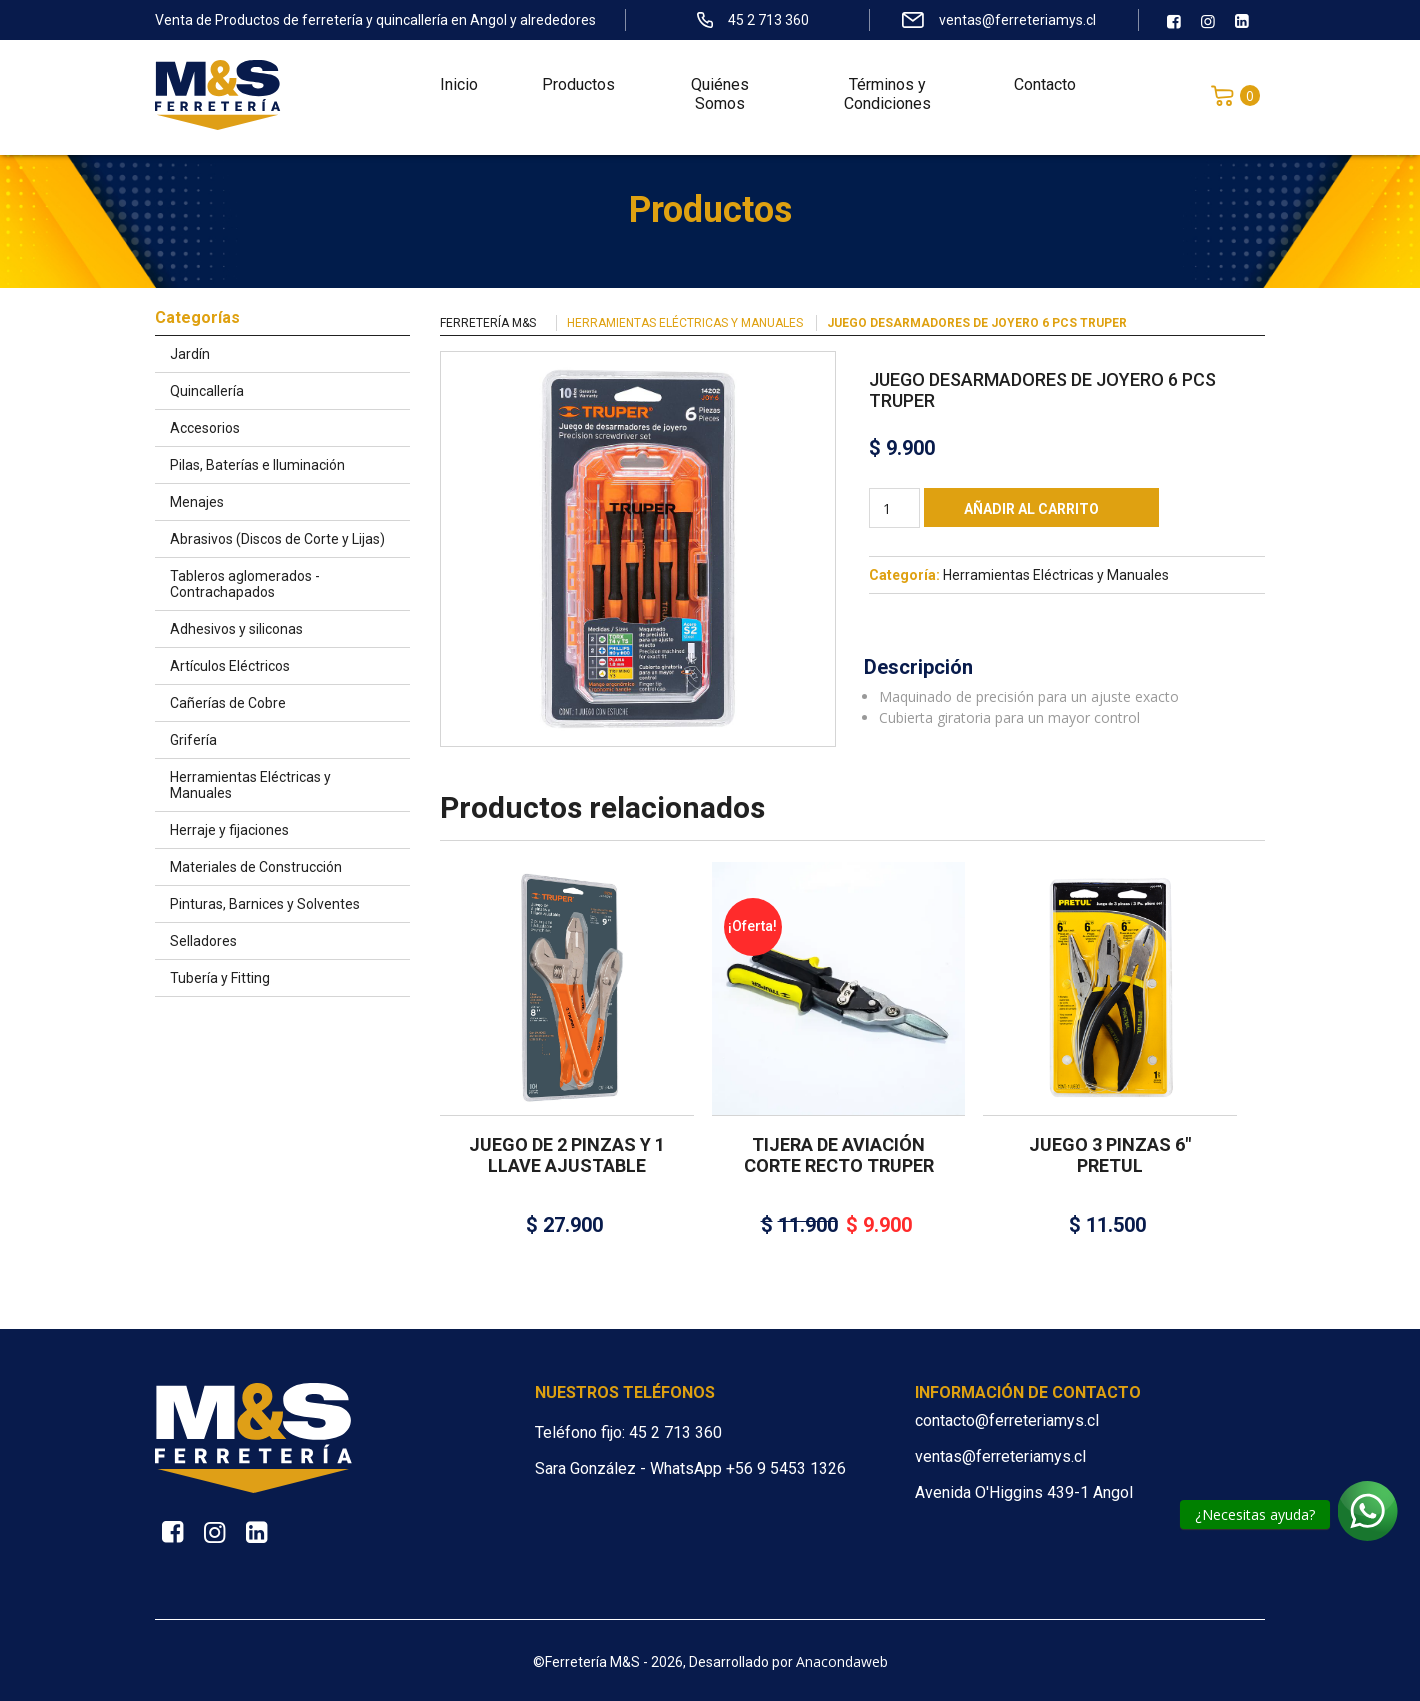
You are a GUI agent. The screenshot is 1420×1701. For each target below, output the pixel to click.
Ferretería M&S (488, 323)
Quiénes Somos (720, 100)
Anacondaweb (842, 1661)
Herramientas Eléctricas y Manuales (685, 323)
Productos (578, 90)
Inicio (459, 90)
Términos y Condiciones (887, 100)
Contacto (1045, 90)
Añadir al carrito (1031, 509)
